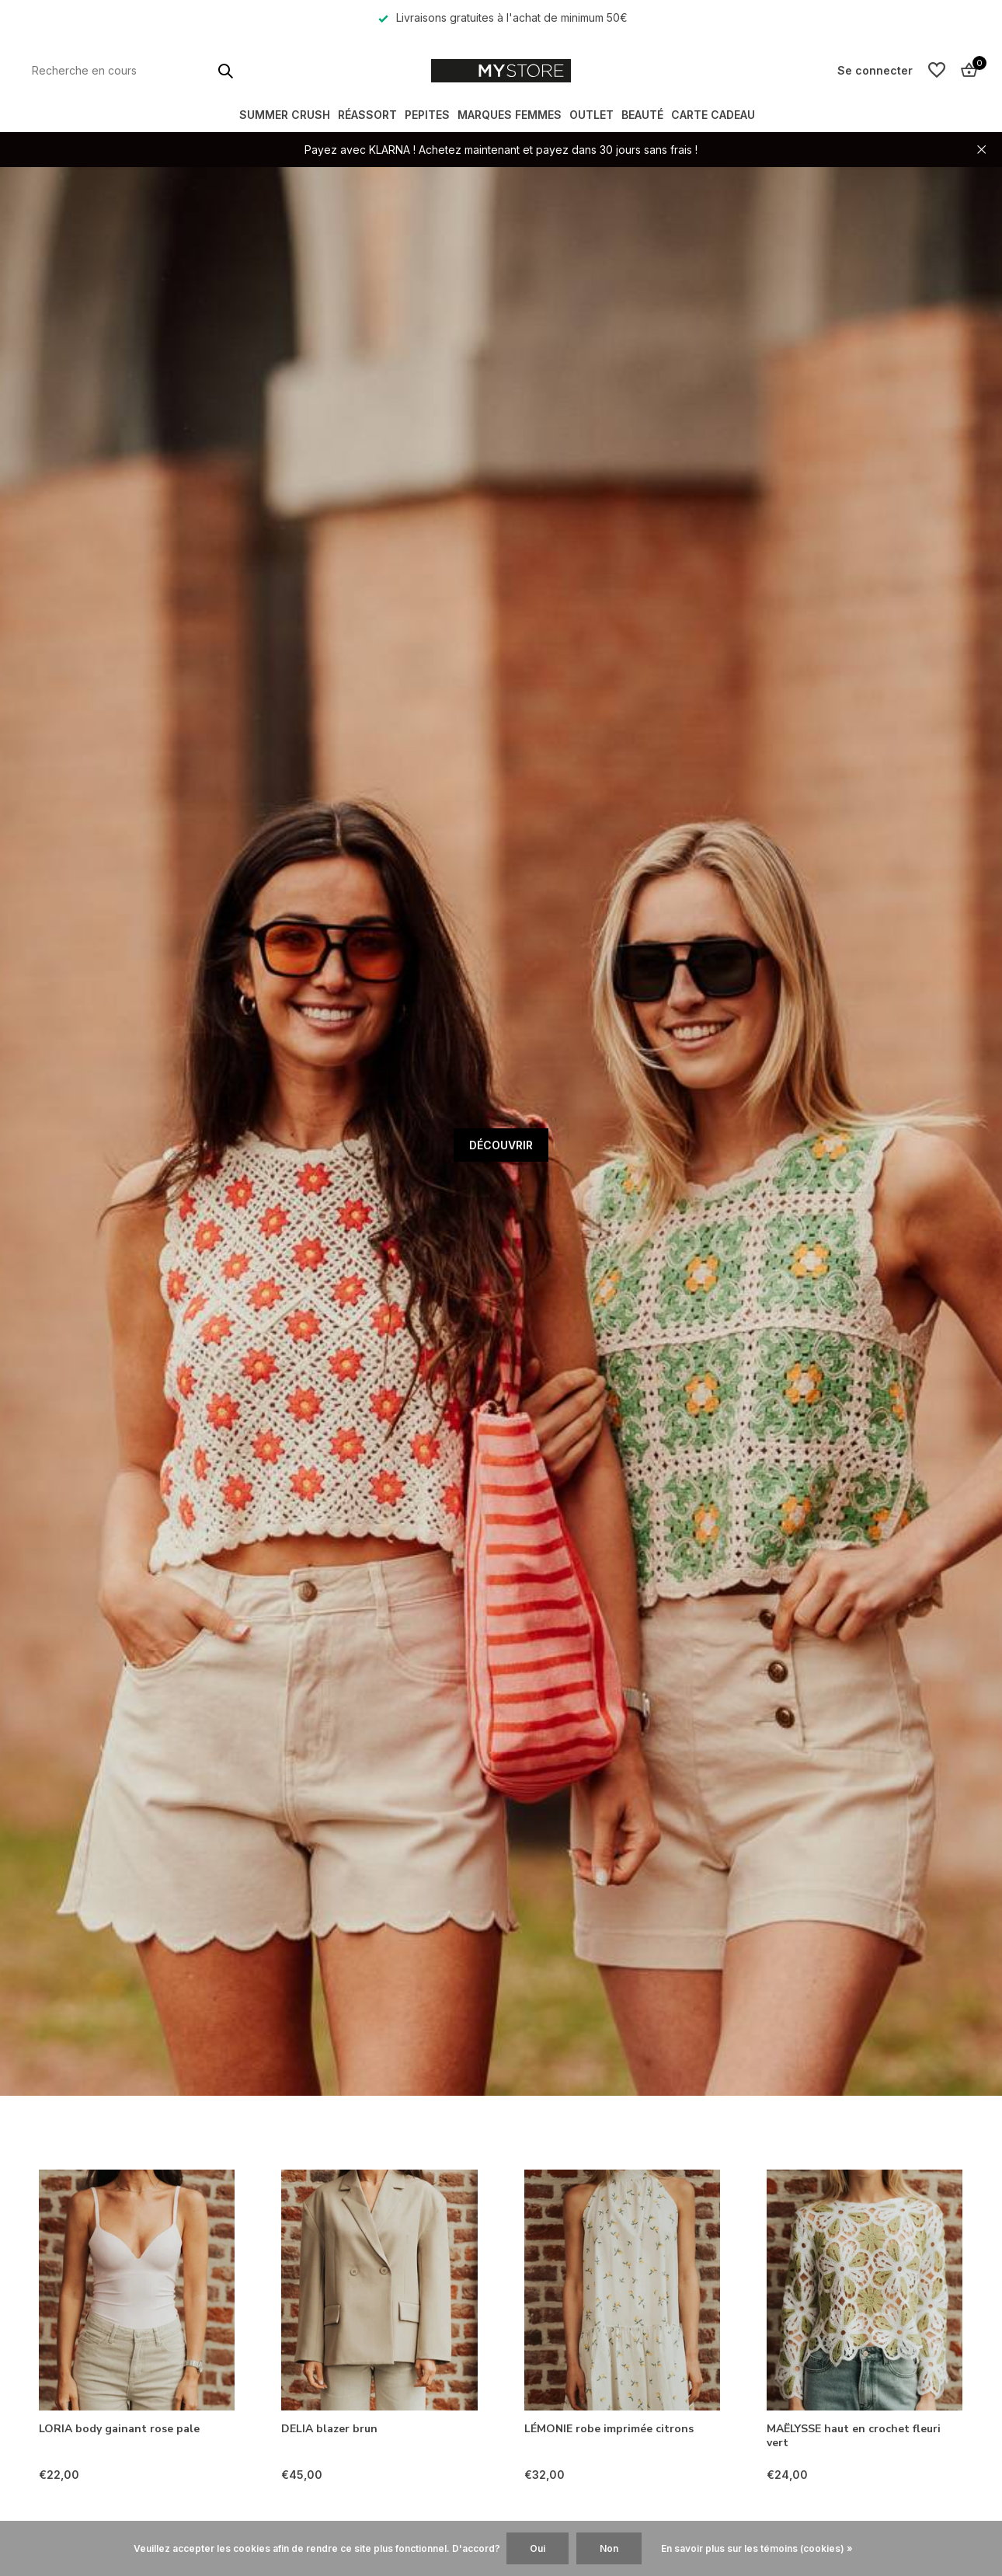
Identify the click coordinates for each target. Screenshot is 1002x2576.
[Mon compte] (875, 70)
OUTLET (591, 114)
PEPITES (427, 114)
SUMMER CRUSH (284, 114)
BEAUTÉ (642, 114)
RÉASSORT (367, 114)
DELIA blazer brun (329, 2429)
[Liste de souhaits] (936, 70)
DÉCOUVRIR (501, 1145)
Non (609, 2548)
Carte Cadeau (713, 114)
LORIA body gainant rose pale (119, 2429)
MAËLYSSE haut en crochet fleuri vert (854, 2436)
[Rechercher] (132, 70)
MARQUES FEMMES (510, 114)
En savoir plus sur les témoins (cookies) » (757, 2548)
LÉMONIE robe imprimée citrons (609, 2429)
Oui (537, 2548)
